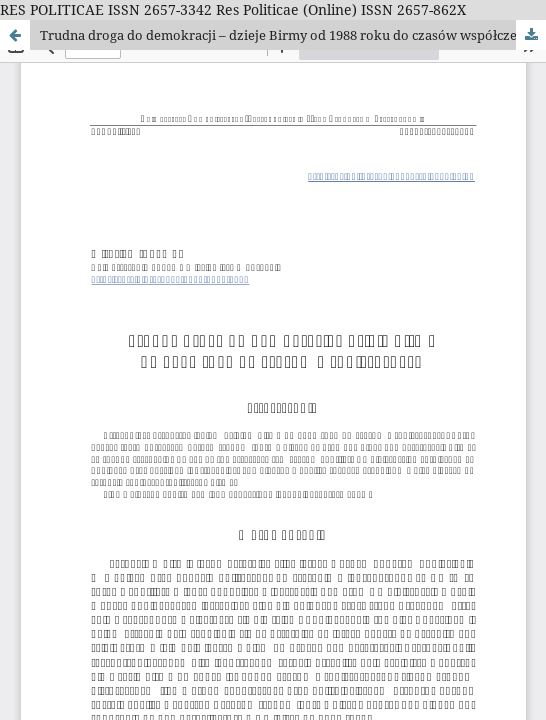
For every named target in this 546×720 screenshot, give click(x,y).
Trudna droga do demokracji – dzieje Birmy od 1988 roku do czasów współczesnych (293, 35)
